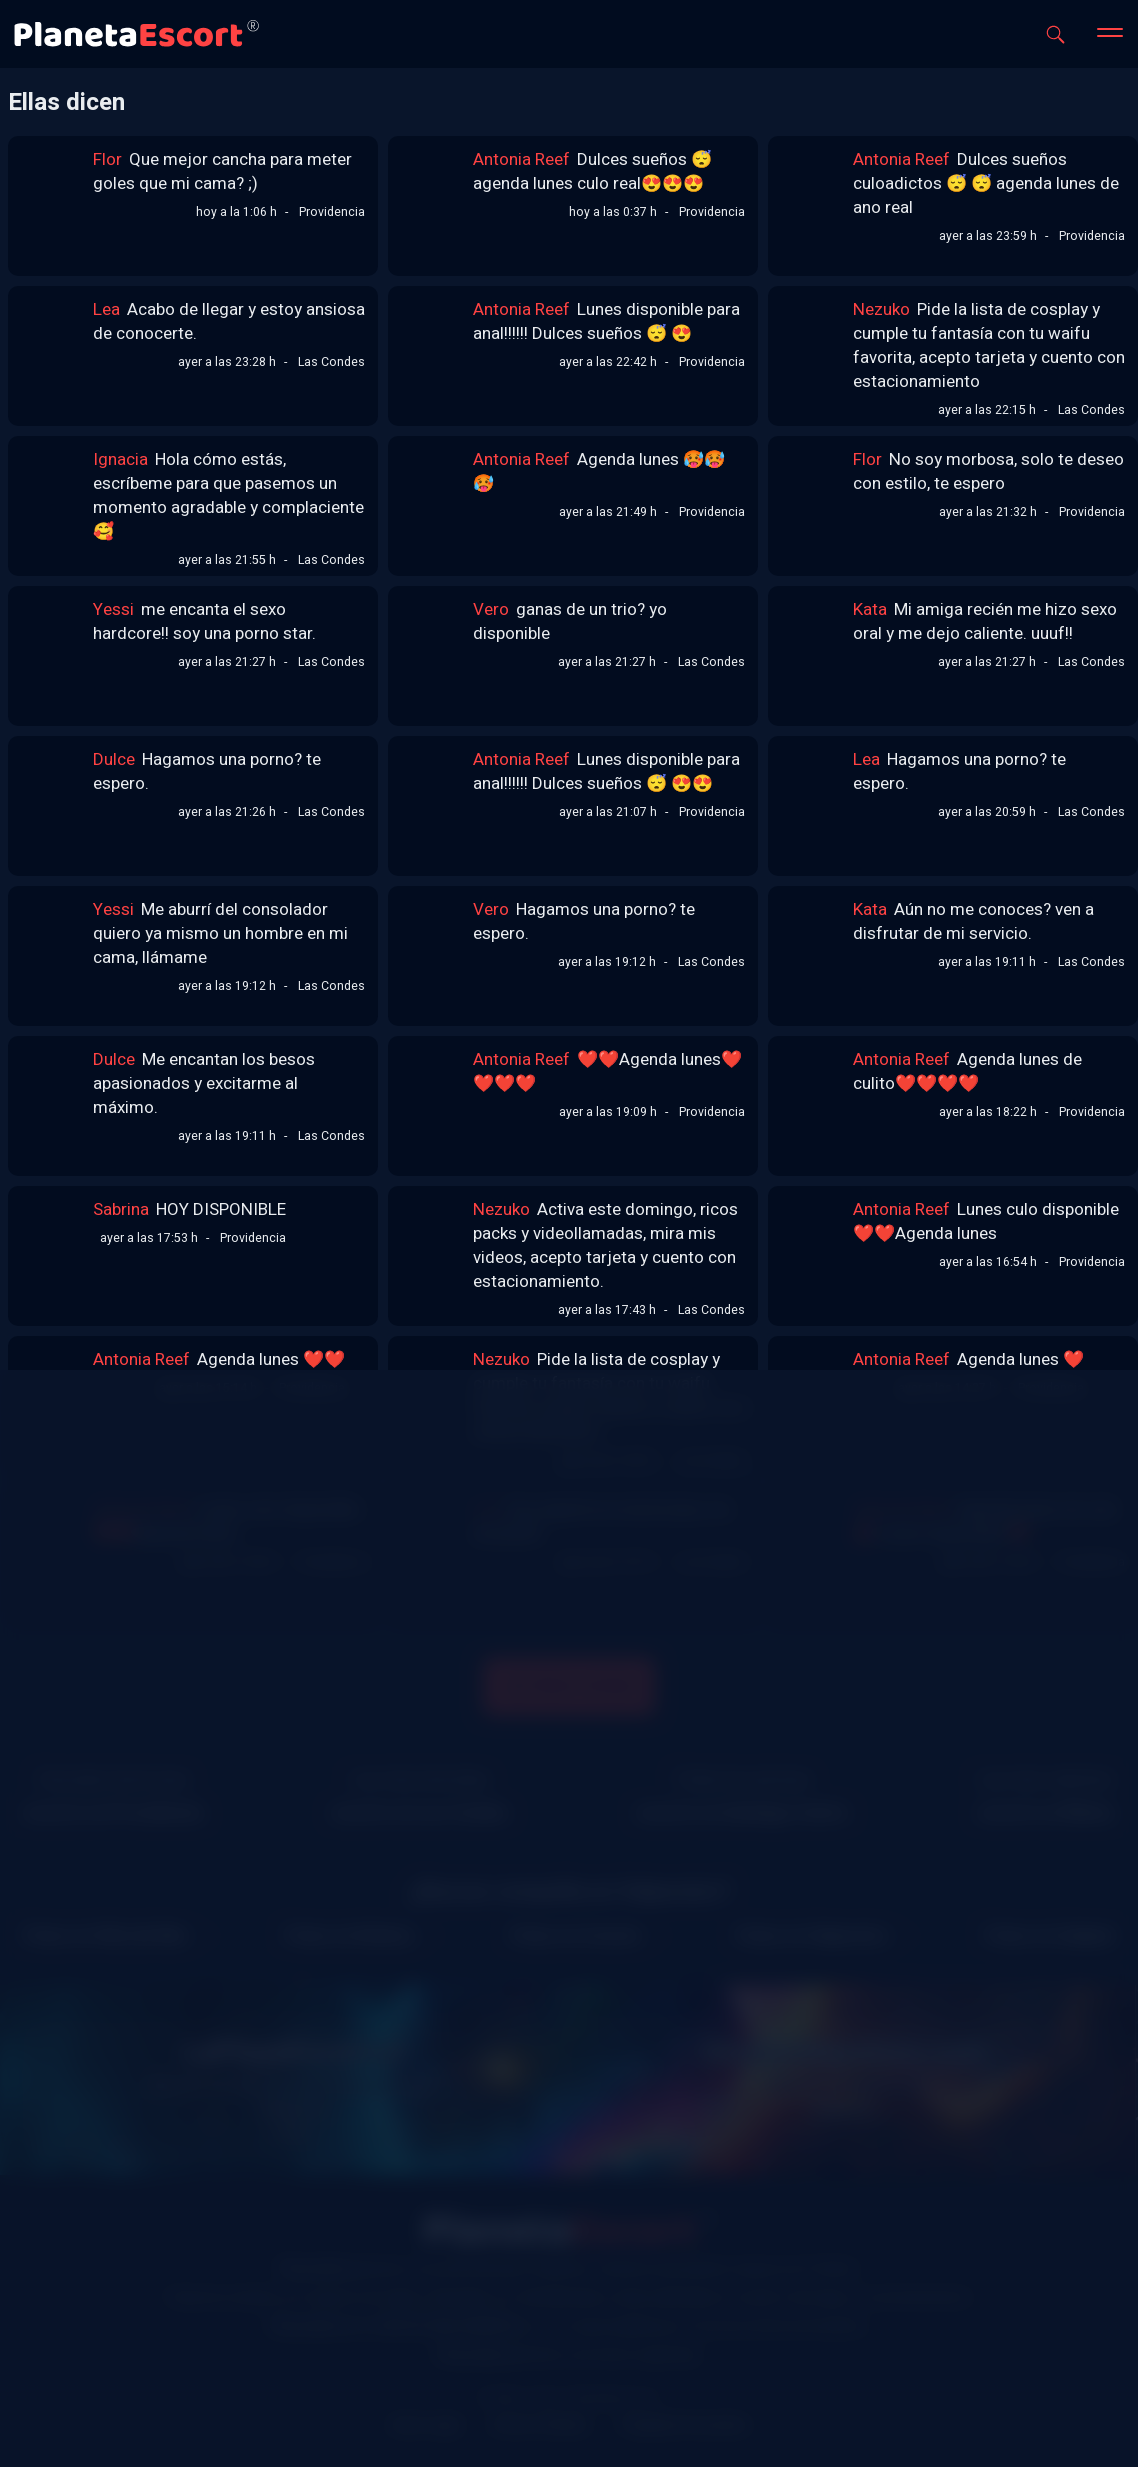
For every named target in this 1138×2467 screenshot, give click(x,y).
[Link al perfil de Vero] (433, 630)
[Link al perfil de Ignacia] (53, 480)
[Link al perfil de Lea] (53, 330)
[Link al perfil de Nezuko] (813, 330)
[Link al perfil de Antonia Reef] (433, 180)
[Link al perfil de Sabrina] (53, 1230)
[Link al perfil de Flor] (53, 180)
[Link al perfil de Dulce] (53, 780)
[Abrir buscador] (1055, 34)
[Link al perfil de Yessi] (53, 630)
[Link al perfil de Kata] (813, 630)
